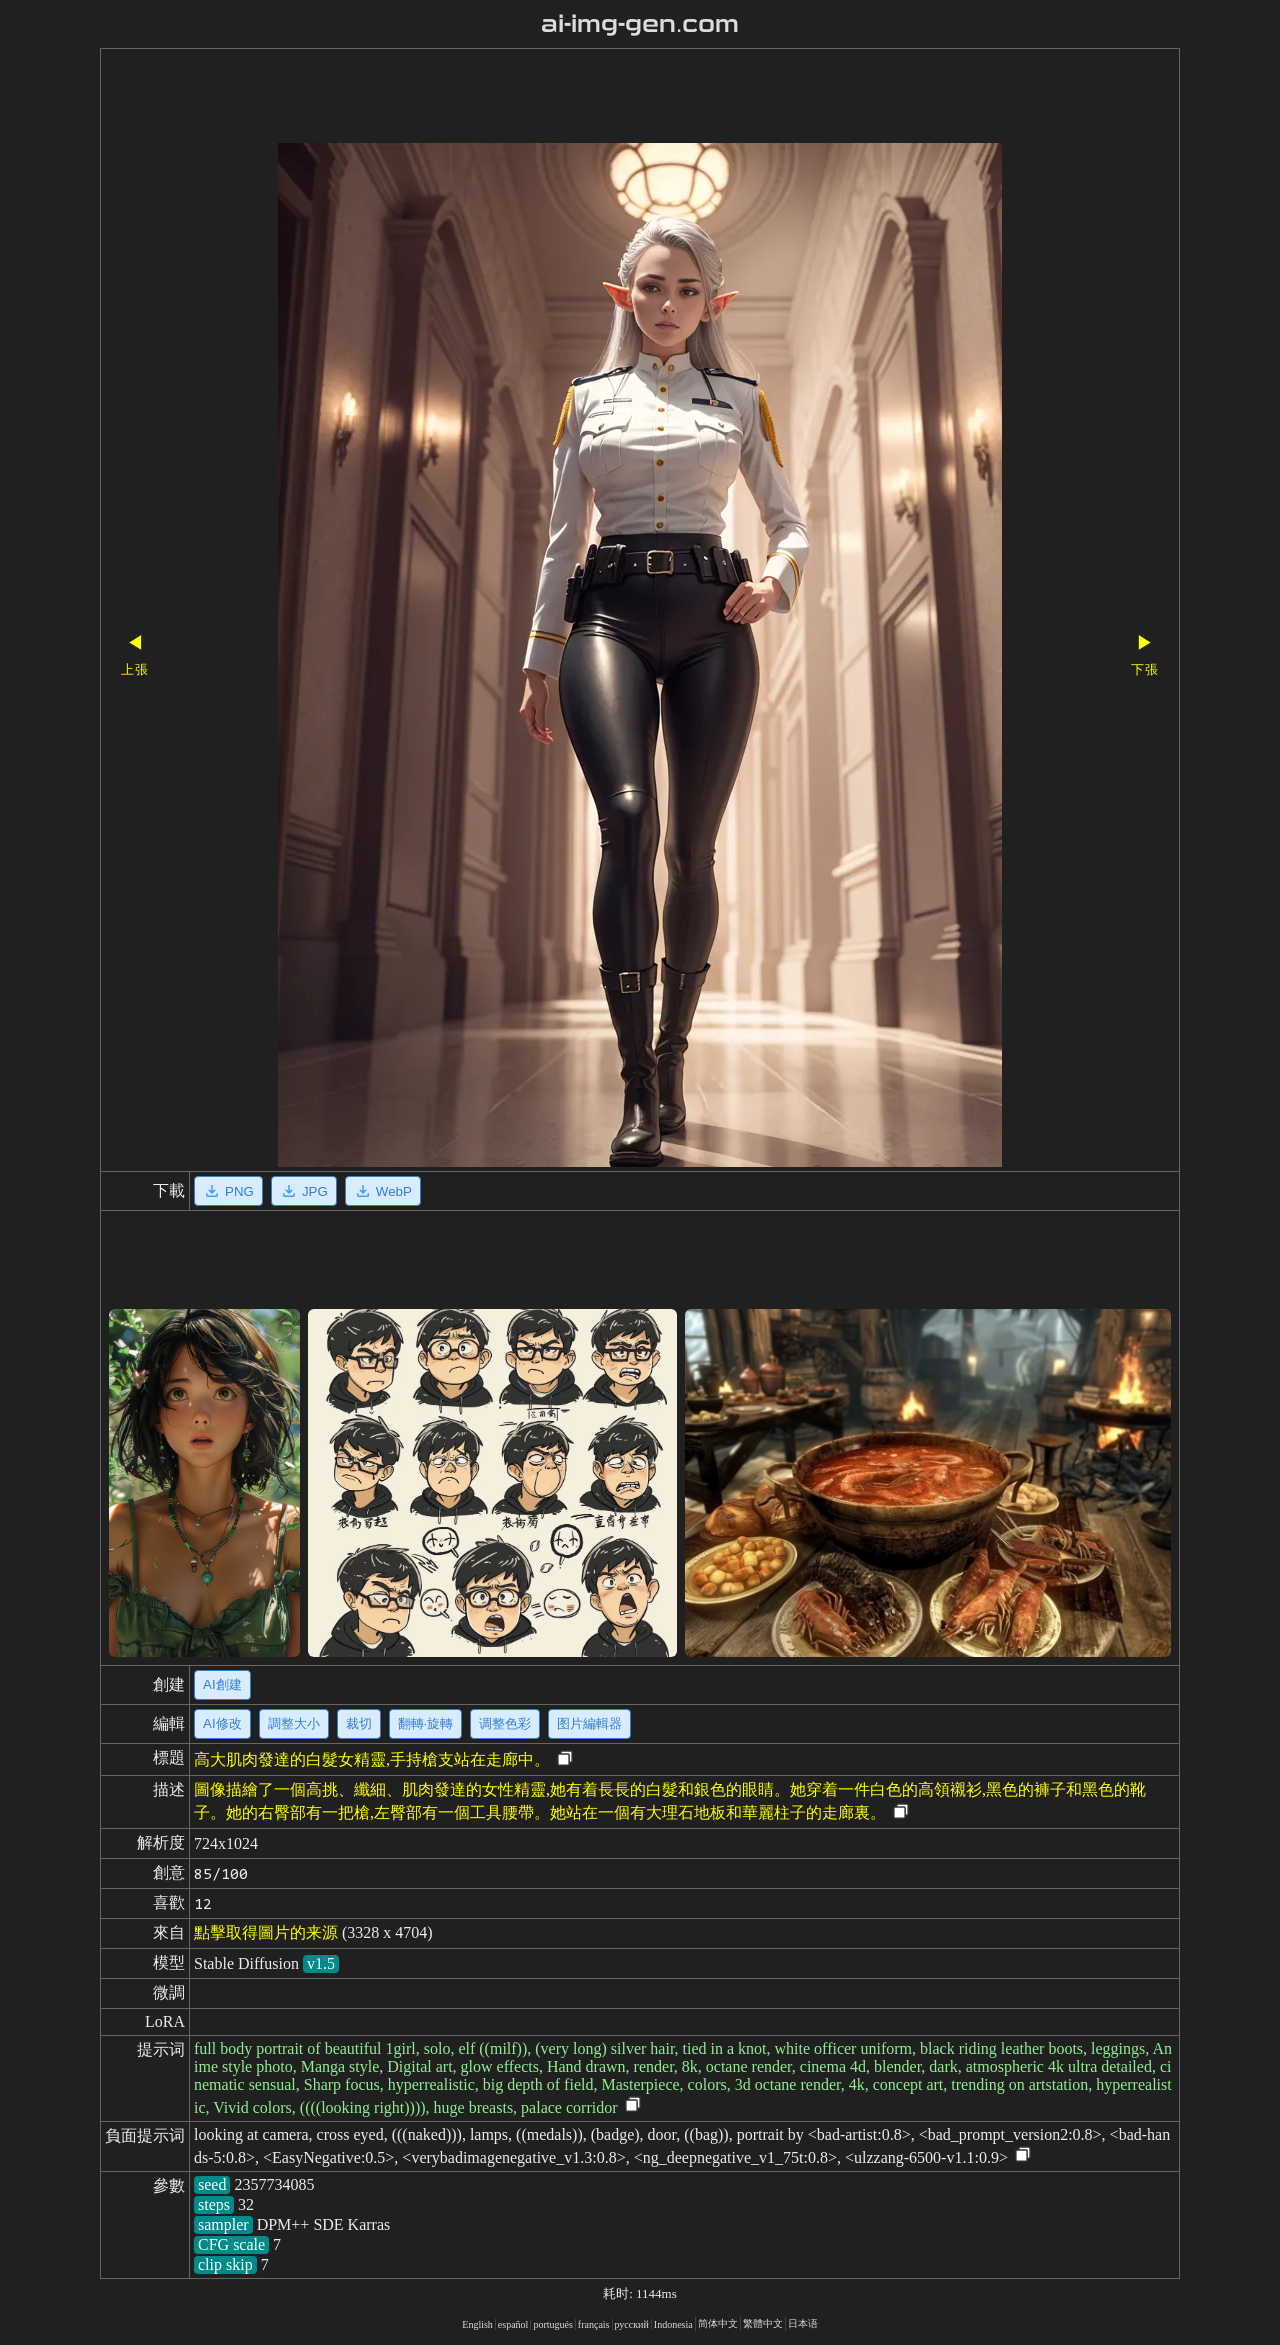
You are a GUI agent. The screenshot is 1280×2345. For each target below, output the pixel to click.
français (594, 2324)
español (513, 2324)
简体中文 (718, 2323)
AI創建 (222, 1684)
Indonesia (673, 2324)
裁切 (359, 1723)
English (477, 2324)
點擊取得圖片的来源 (266, 1932)
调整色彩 (505, 1723)
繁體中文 (763, 2323)
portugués (552, 2324)
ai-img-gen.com (640, 24)
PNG (228, 1191)
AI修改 (222, 1723)
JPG (304, 1191)
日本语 (803, 2323)
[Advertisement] (605, 98)
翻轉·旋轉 (426, 1723)
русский (632, 2324)
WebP (383, 1191)
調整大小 (294, 1723)
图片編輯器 (589, 1723)
